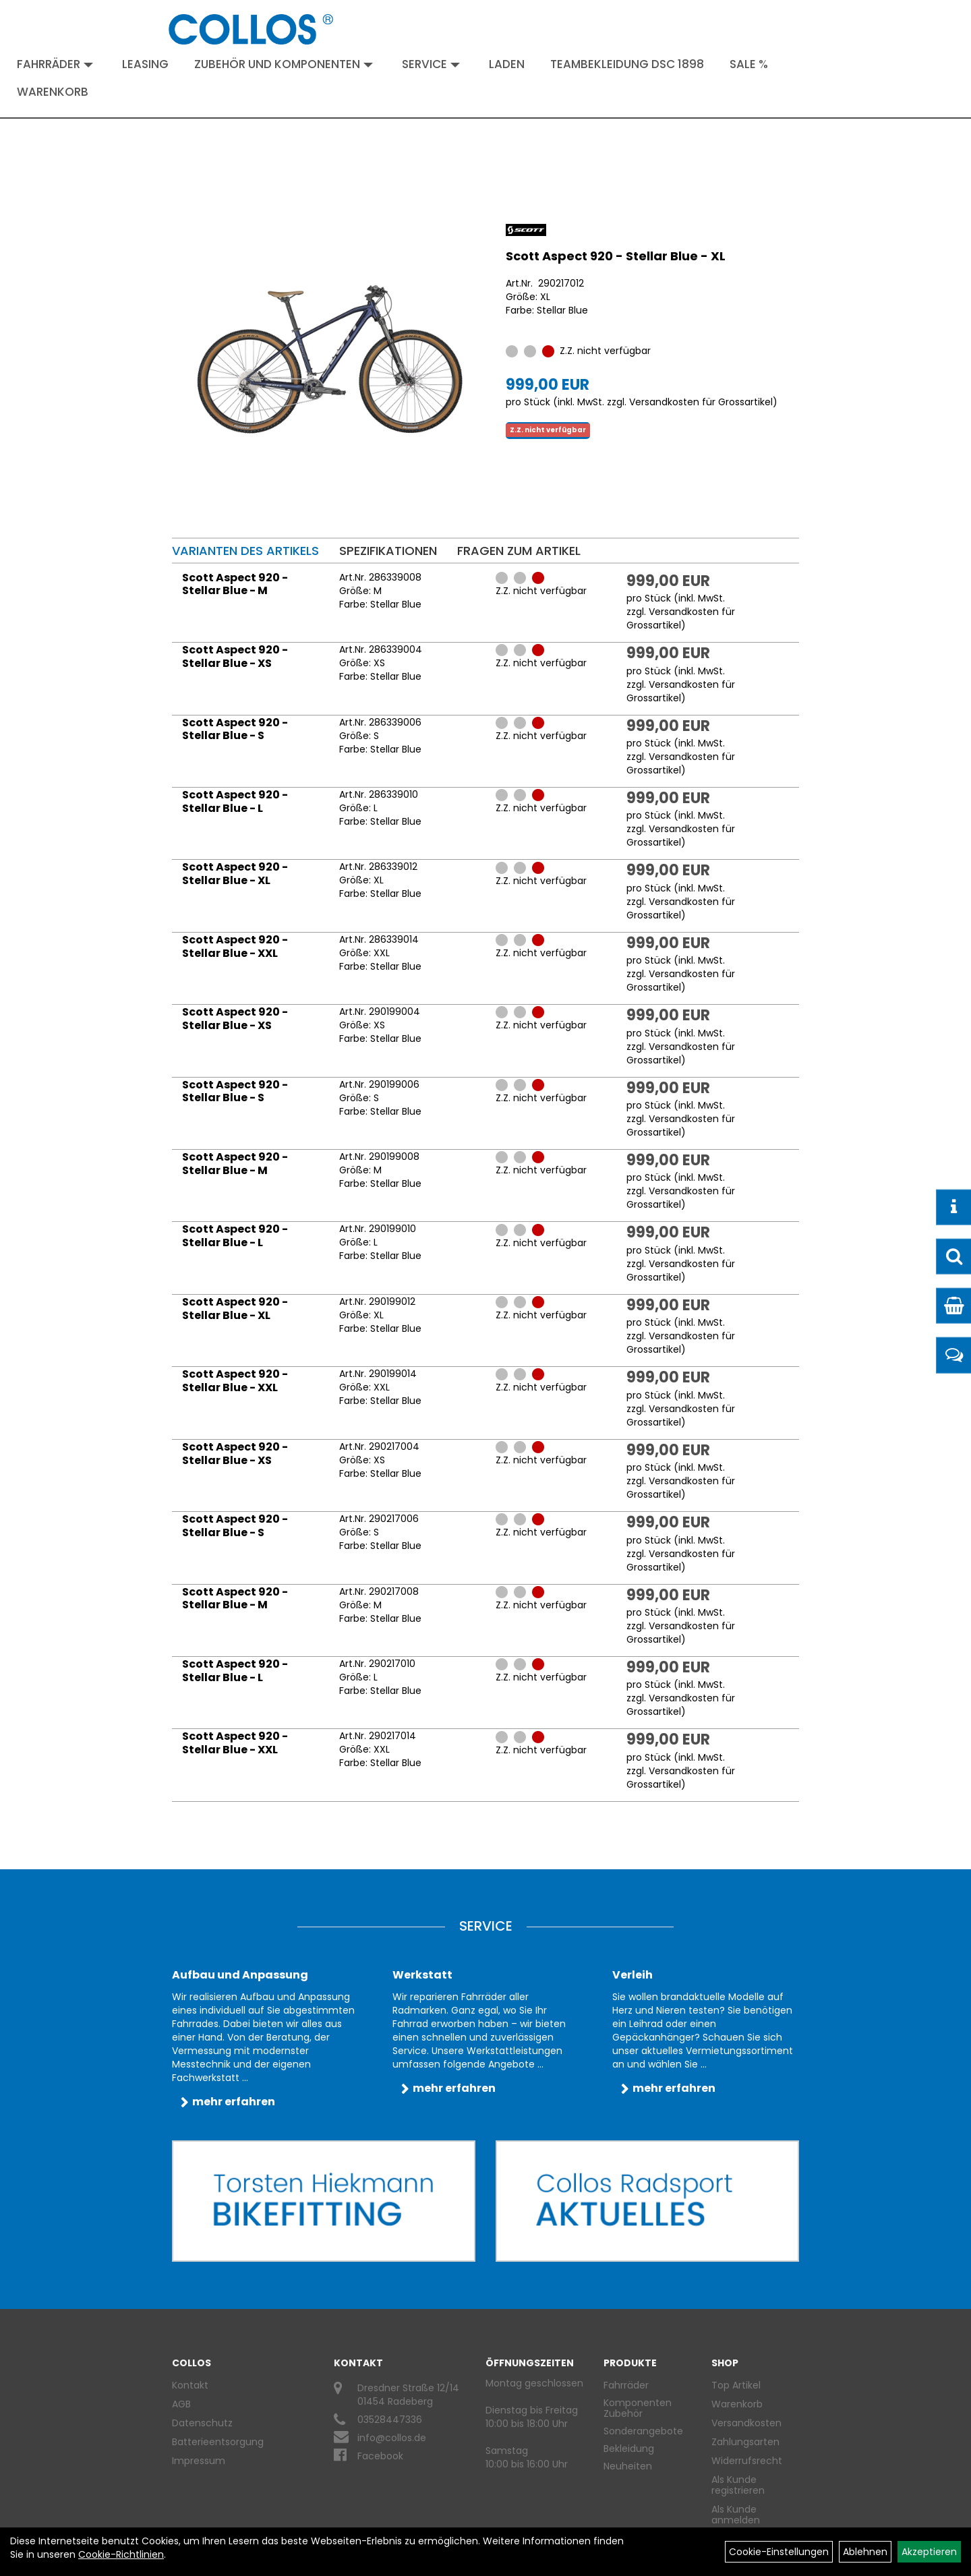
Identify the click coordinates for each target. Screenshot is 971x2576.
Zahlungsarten (745, 2442)
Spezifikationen (388, 550)
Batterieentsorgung (218, 2442)
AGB (181, 2404)
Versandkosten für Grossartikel (701, 402)
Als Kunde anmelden (735, 2514)
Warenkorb (52, 92)
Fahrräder (55, 64)
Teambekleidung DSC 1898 (627, 64)
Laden (507, 64)
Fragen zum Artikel (519, 550)
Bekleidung (629, 2448)
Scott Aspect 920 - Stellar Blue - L (235, 801)
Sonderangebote (643, 2431)
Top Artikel (736, 2385)
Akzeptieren (929, 2551)
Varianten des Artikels (245, 550)
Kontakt (190, 2385)
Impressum (198, 2460)
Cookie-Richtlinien (121, 2554)
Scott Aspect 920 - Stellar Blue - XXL (235, 946)
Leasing (145, 64)
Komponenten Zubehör (638, 2408)
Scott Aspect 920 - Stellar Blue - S (235, 729)
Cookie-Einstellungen (779, 2551)
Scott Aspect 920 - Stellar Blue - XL (616, 255)
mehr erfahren (233, 2101)
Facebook (380, 2456)
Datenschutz (202, 2423)
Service (431, 64)
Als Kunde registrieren (738, 2485)
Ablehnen (865, 2551)
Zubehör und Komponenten (283, 64)
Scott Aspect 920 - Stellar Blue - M (235, 584)
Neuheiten (628, 2466)
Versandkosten (746, 2423)
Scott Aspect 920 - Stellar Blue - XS (235, 656)
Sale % (749, 64)
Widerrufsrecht (746, 2460)
